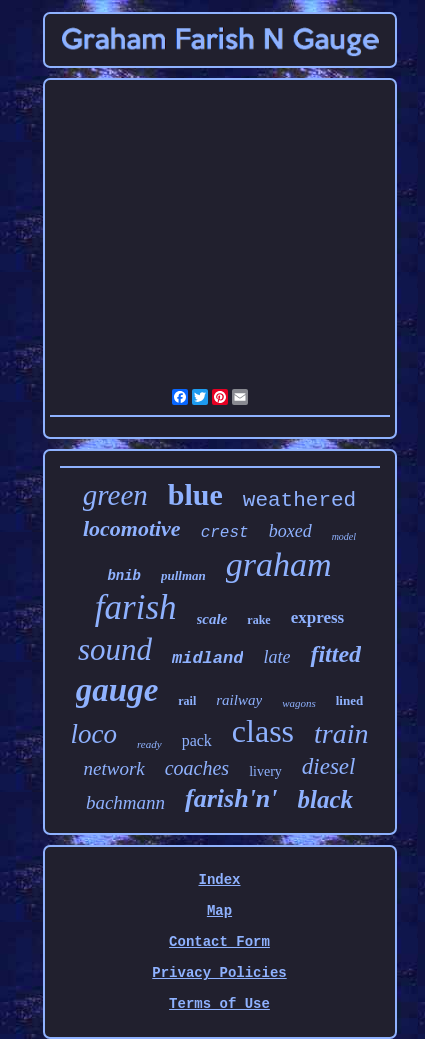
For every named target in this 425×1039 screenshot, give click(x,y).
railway (239, 700)
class (263, 731)
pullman (183, 575)
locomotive (132, 528)
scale (212, 619)
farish (136, 607)
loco (93, 734)
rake (258, 620)
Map (219, 911)
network (114, 768)
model (344, 536)
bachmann (125, 802)
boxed (290, 531)
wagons (299, 703)
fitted (335, 654)
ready (149, 744)
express (318, 617)
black (326, 799)
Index (219, 880)
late (276, 657)
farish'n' (231, 798)
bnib (124, 576)
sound (115, 649)
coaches (197, 768)
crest (225, 533)
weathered (299, 500)
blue (195, 494)
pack (197, 740)
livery (265, 771)
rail (187, 701)
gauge (117, 690)
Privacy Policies (219, 973)
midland (207, 658)
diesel (329, 766)
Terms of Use (219, 1004)
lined (349, 700)
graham (279, 564)
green (115, 495)
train (341, 733)
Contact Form (219, 942)
